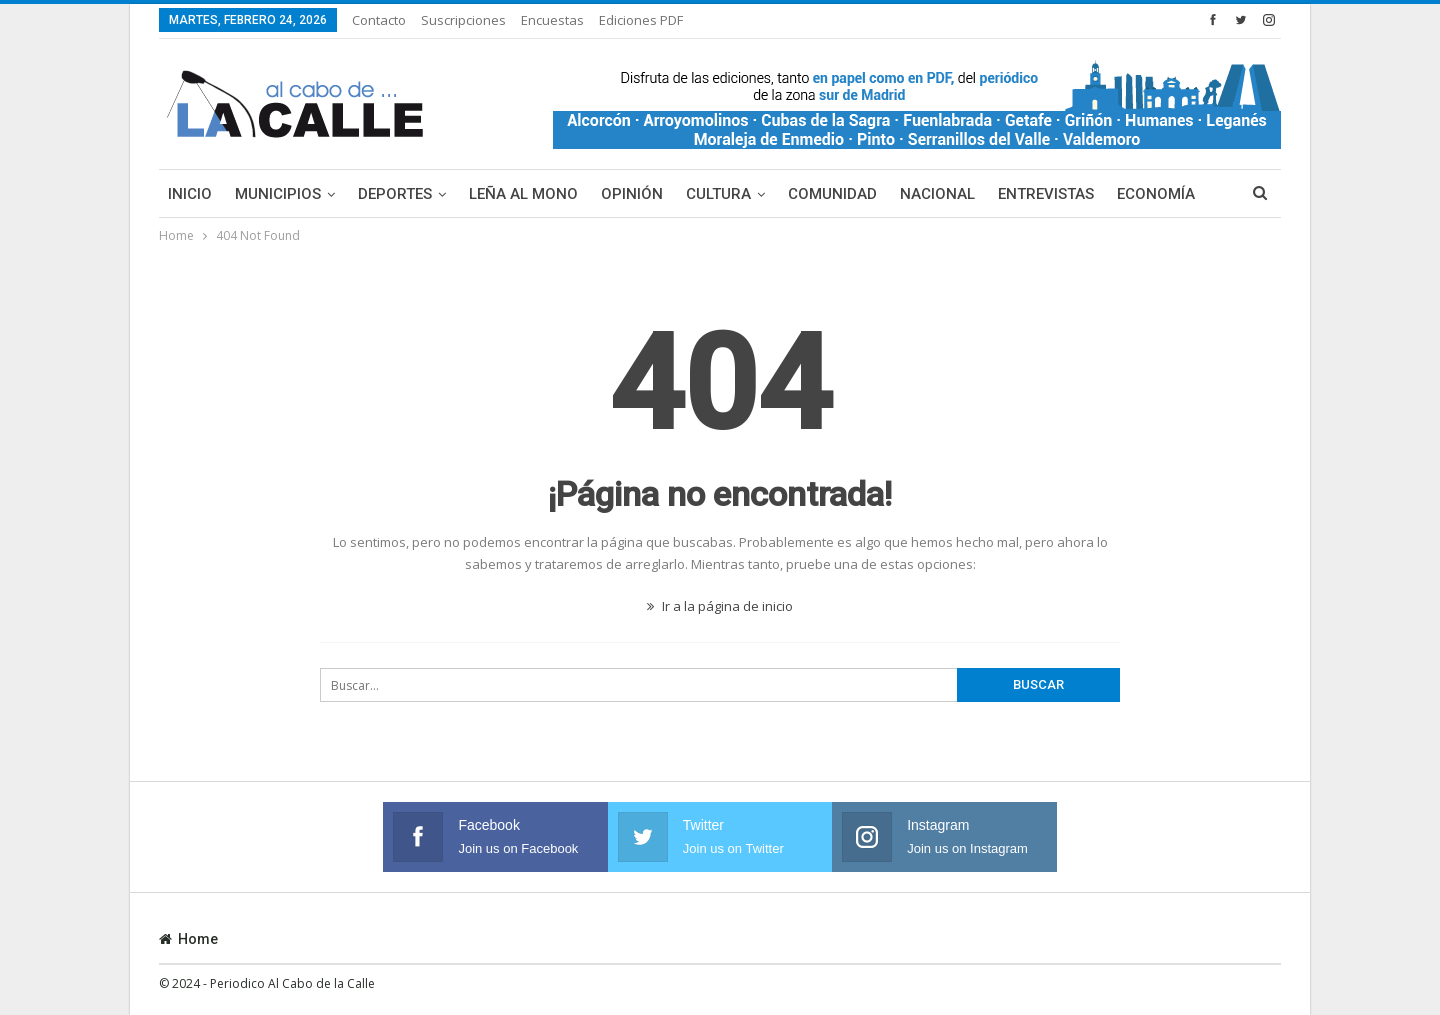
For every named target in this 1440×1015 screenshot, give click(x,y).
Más (1133, 194)
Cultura (718, 194)
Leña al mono (523, 194)
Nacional (937, 194)
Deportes (395, 194)
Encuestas (552, 20)
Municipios (278, 194)
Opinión (632, 194)
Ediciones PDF (641, 20)
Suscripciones (463, 20)
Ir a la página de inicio (720, 606)
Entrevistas (1046, 194)
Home (188, 939)
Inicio (190, 194)
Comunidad (832, 194)
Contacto (379, 20)
